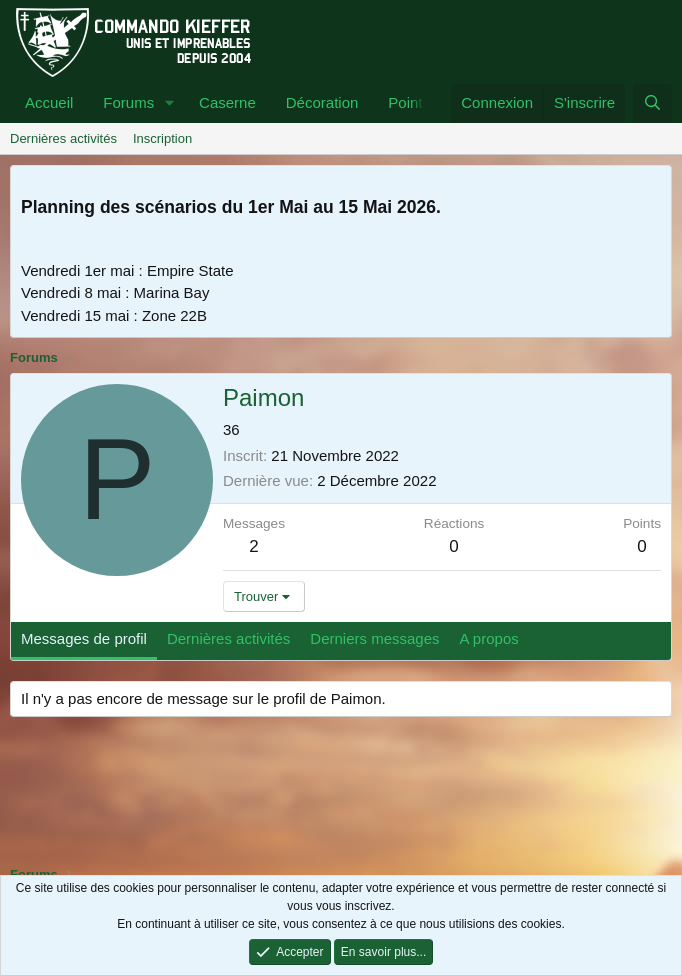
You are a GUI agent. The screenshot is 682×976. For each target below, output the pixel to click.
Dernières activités (63, 138)
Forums (128, 102)
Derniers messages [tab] (374, 638)
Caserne (227, 102)
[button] (170, 103)
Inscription (162, 138)
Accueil (49, 102)
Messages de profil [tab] (84, 638)
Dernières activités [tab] (228, 638)
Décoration (322, 102)
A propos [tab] (489, 638)
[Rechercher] (652, 103)
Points (409, 102)
